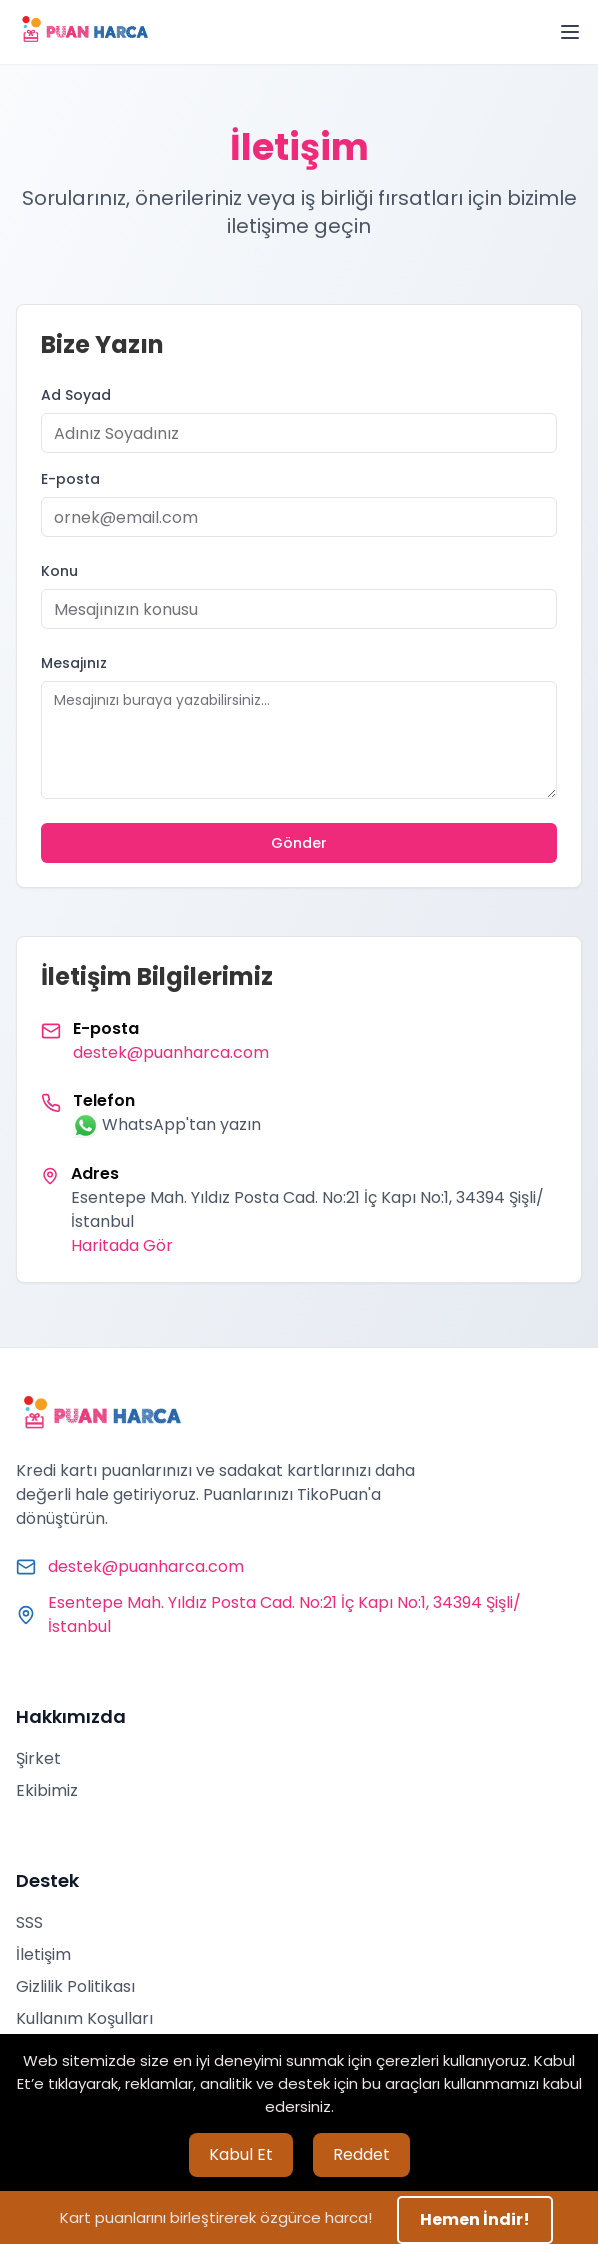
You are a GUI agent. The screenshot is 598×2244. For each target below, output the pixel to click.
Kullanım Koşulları (84, 2018)
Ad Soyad (76, 395)
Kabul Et (241, 2154)
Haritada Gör (122, 1245)
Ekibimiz (47, 1790)
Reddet (361, 2154)
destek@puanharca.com (171, 1052)
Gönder (299, 843)
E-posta (70, 479)
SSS (29, 1922)
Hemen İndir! (475, 2219)
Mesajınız (74, 663)
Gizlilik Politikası (75, 1986)
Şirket (38, 1758)
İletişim (43, 1954)
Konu (59, 571)
